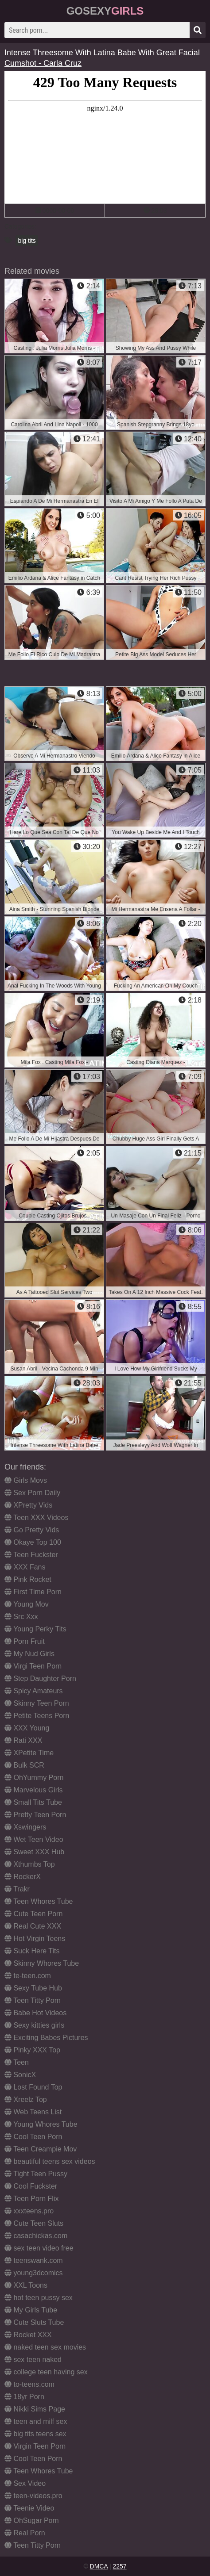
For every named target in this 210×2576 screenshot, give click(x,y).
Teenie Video (29, 2508)
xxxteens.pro (29, 2211)
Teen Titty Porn (32, 2000)
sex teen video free (39, 2248)
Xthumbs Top (29, 1864)
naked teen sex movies (45, 2347)
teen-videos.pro (33, 2495)
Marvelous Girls (33, 1790)
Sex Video (25, 2483)
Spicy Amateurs (33, 1691)
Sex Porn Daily (32, 1493)
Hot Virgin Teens (34, 1938)
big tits (26, 240)
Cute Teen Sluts (33, 2223)
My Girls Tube (30, 2310)
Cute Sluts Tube (34, 2322)
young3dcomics (33, 2273)
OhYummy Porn (33, 1777)
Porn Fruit (24, 1641)
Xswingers (25, 1827)
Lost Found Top (33, 2087)
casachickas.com (35, 2235)
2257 (119, 2566)
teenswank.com (33, 2260)
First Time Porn (33, 1592)
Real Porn (24, 2533)
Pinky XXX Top (32, 2050)
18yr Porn (24, 2396)
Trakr (17, 1889)
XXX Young (26, 1728)
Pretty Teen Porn (35, 1814)
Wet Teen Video (33, 1839)
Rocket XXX (28, 2335)
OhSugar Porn (31, 2520)
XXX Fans (24, 1567)
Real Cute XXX (32, 1926)
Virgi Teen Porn (33, 1666)
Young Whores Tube (41, 2124)
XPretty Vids (28, 1505)
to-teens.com (29, 2384)
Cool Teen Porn (33, 2136)
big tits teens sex (35, 2434)
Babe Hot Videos (35, 2013)
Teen (16, 2062)
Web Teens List (33, 2112)
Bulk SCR (24, 1765)
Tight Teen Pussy (35, 2174)
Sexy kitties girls (34, 2025)
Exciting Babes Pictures (46, 2037)
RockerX (22, 1876)
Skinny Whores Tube (41, 1963)
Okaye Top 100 (32, 1542)
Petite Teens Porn (36, 1715)
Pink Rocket (27, 1579)
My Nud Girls (29, 1653)
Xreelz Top (25, 2099)
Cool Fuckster (30, 2186)
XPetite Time (29, 1753)
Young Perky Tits (35, 1629)
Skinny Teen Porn (36, 1703)
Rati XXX (23, 1740)
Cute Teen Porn (33, 1914)
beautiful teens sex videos (49, 2161)
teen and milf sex (35, 2421)
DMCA (99, 2566)
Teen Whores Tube (38, 1901)
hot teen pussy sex (38, 2297)
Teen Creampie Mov (40, 2149)
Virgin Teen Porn (35, 2446)
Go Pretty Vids (31, 1530)
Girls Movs (25, 1480)
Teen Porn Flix (31, 2198)
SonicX (20, 2074)
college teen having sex (46, 2372)
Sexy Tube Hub (33, 1988)
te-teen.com (27, 1975)
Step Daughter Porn (40, 1678)
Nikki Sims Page (34, 2409)
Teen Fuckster (31, 1554)
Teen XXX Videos (36, 1517)
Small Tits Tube (33, 1802)
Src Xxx (21, 1616)
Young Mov (26, 1604)
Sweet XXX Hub (34, 1852)
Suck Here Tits (31, 1951)
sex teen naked (33, 2359)
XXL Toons (25, 2285)
